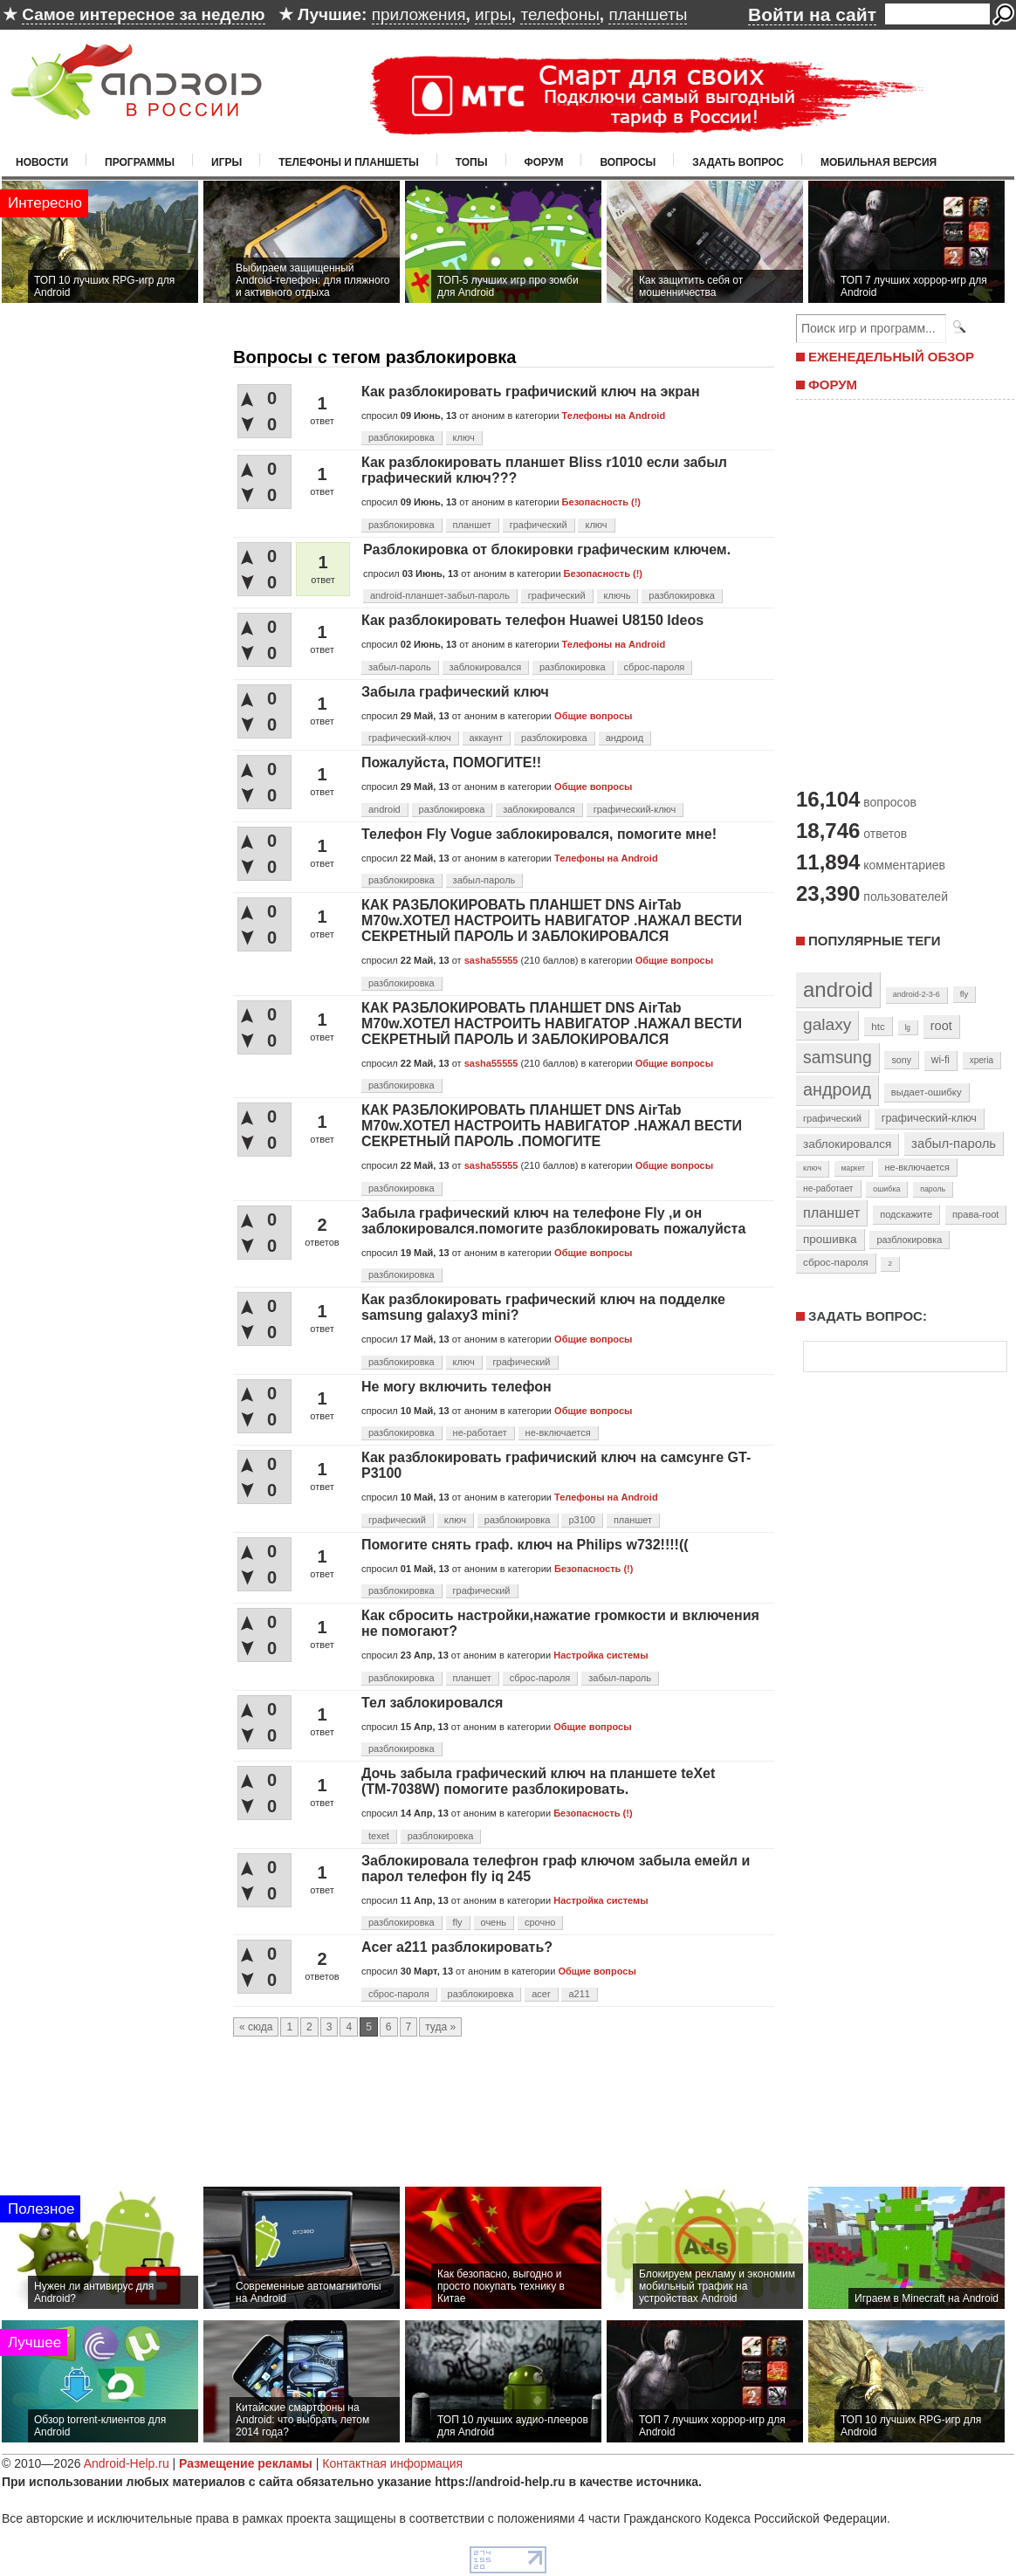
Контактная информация (392, 2463)
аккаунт (487, 737)
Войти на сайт (812, 14)
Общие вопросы (593, 716)
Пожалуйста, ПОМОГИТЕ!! (451, 762)
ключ (464, 437)
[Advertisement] (901, 591)
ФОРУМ (832, 384)
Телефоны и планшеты (348, 162)
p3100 (581, 1520)
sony (901, 1059)
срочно (540, 1922)
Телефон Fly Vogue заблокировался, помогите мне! (539, 834)
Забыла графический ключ (455, 691)
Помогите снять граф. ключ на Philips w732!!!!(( (525, 1544)
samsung (837, 1057)
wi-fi (940, 1060)
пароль (932, 1189)
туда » (440, 2027)
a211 (578, 1994)
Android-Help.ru (126, 2463)
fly (458, 1922)
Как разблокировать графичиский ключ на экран (530, 391)
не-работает (480, 1432)
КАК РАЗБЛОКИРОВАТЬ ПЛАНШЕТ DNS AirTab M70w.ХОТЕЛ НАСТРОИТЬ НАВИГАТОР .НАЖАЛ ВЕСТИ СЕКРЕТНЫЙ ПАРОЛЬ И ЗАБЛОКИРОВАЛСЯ (551, 920)
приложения (419, 14)
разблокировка (401, 437)
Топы (472, 162)
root (941, 1026)
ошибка (886, 1189)
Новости (42, 162)
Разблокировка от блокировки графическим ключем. (547, 549)
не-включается (558, 1432)
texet (378, 1836)
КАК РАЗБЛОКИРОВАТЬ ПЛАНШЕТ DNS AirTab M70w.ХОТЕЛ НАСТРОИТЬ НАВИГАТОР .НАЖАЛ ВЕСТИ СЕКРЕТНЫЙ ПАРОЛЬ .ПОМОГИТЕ (551, 1126)
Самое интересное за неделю (143, 14)
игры (493, 14)
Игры (226, 162)
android (384, 809)
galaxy (827, 1024)
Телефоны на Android (614, 415)
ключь (617, 595)
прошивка (830, 1239)
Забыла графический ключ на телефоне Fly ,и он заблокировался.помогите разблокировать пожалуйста (553, 1221)
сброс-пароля (654, 667)
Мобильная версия (878, 162)
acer (541, 1994)
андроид (624, 737)
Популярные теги (874, 940)
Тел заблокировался (432, 1702)
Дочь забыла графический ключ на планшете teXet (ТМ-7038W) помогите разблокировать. (538, 1781)
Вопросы (628, 162)
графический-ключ (409, 737)
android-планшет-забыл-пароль (440, 595)
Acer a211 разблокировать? (457, 1947)
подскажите (906, 1214)
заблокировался (486, 667)
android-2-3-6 (916, 994)
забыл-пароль (399, 667)
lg (907, 1027)
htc (877, 1026)
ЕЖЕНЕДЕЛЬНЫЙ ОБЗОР (891, 356)
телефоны (559, 14)
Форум (544, 162)
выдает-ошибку (926, 1092)
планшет (472, 524)
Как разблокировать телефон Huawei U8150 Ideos (532, 620)
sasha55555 (491, 960)
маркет (853, 1168)
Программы (140, 162)
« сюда (255, 2027)
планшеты (647, 14)
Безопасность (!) (601, 502)
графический (538, 524)
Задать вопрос (738, 162)
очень (494, 1922)
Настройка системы (600, 1655)
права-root (975, 1214)
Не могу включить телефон (456, 1386)
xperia (981, 1060)
